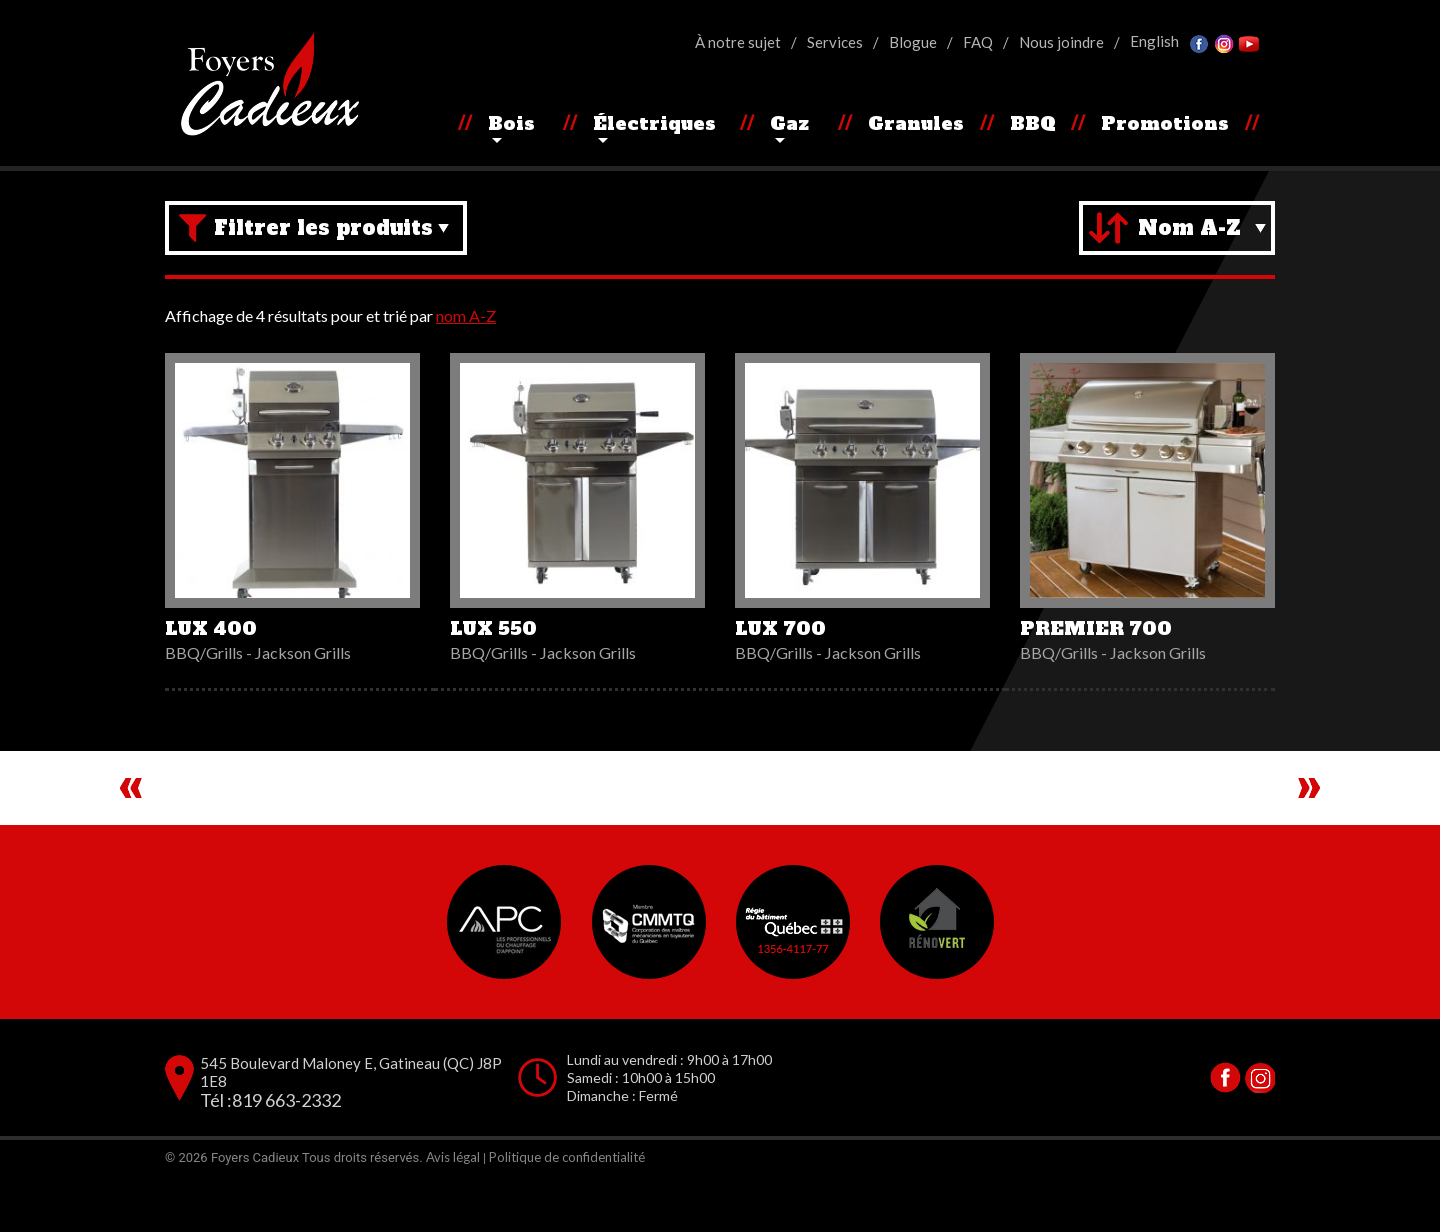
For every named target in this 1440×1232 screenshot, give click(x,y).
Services (835, 42)
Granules (916, 123)
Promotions (1165, 123)
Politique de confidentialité (567, 1213)
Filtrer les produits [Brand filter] (323, 228)
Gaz (789, 123)
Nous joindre (1061, 42)
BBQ (1033, 123)
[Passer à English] (1154, 41)
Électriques (654, 123)
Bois (511, 123)
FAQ (978, 42)
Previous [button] (131, 816)
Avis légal (453, 1213)
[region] (720, 816)
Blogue (913, 42)
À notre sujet (738, 42)
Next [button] (1309, 816)
